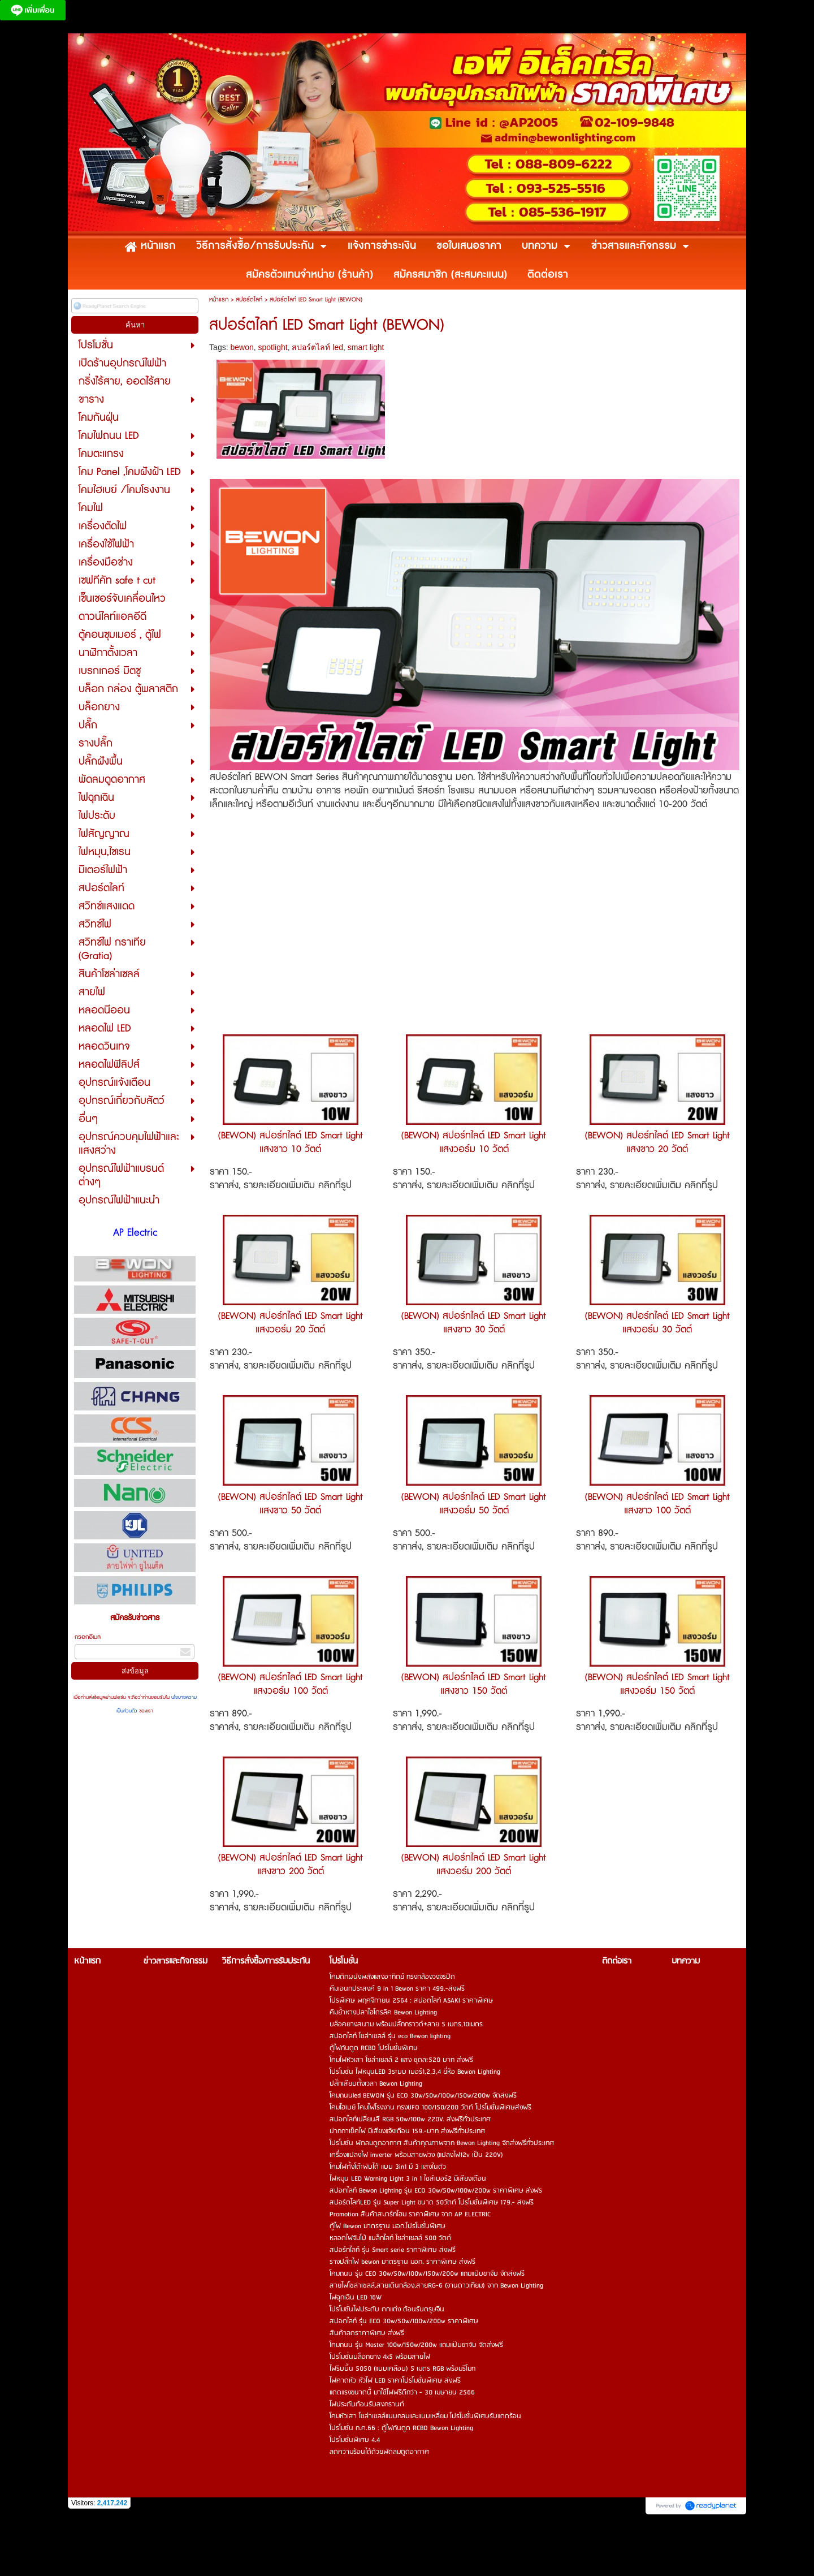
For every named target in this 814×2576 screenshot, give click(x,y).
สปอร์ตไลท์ (249, 299)
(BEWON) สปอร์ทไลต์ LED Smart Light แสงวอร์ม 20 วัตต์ (290, 1322)
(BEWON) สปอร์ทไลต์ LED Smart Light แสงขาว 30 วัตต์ (473, 1322)
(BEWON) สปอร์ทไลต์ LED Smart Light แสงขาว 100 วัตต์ (657, 1503)
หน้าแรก (218, 299)
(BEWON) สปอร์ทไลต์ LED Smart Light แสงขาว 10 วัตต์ (290, 1142)
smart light (366, 347)
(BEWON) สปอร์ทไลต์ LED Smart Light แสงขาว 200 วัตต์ (290, 1864)
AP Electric (135, 1233)
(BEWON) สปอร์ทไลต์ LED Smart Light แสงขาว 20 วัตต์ (657, 1142)
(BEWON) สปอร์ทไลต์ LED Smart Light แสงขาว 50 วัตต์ (290, 1503)
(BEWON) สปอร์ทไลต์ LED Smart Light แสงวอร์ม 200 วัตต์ (473, 1864)
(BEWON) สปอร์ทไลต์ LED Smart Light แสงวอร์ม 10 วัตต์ (473, 1142)
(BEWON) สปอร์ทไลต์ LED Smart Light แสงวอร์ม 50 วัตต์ (473, 1503)
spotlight (273, 347)
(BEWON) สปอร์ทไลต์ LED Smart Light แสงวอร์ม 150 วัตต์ (657, 1684)
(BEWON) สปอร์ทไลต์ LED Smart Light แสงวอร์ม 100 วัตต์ (290, 1684)
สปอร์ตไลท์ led (317, 347)
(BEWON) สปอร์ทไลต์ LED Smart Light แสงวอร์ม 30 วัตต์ (657, 1322)
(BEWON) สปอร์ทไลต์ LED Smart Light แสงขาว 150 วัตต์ (473, 1684)
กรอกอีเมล (88, 1637)
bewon (241, 347)
